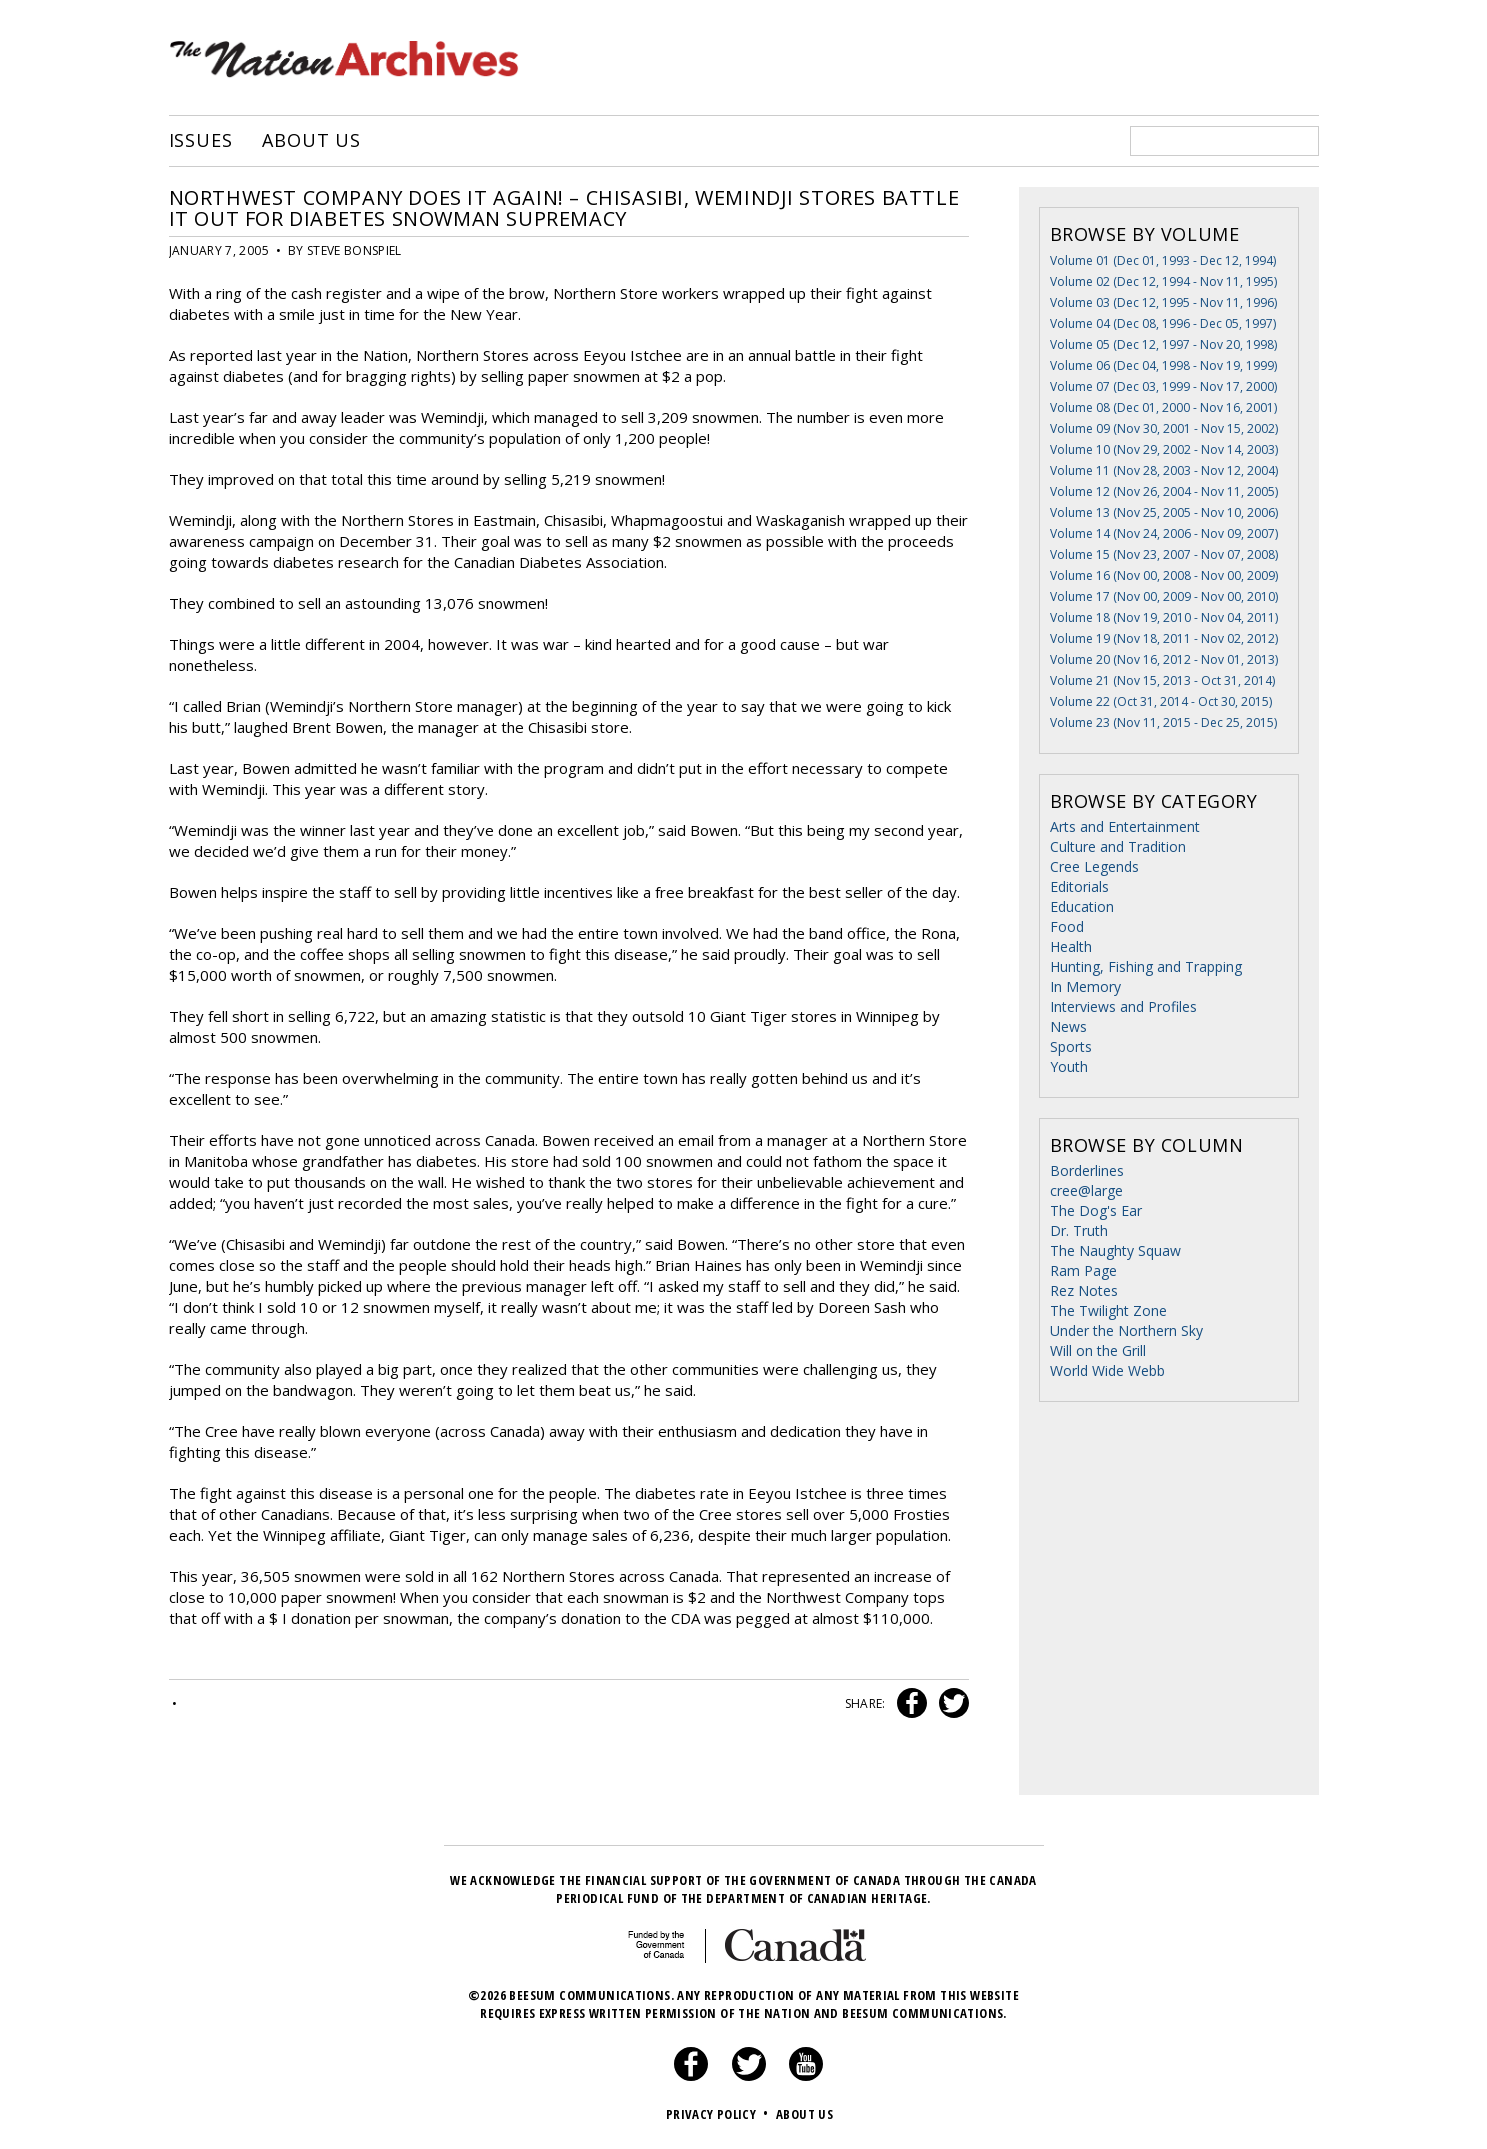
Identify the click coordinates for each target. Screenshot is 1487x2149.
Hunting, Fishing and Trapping (1146, 966)
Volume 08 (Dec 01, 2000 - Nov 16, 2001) (1163, 407)
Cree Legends (1094, 866)
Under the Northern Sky (1126, 1330)
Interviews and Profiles (1123, 1006)
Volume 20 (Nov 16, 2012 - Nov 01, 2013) (1164, 659)
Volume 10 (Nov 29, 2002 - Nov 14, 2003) (1164, 449)
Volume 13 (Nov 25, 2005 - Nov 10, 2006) (1164, 512)
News (1068, 1026)
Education (1082, 906)
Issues (201, 141)
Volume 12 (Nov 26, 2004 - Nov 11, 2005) (1164, 491)
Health (1071, 946)
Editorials (1079, 886)
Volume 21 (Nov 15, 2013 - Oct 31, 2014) (1162, 680)
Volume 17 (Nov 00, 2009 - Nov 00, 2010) (1164, 596)
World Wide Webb (1107, 1370)
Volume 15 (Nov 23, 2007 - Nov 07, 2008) (1164, 554)
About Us (311, 141)
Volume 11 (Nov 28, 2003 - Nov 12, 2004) (1164, 470)
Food (1067, 926)
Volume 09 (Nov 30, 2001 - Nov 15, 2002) (1164, 428)
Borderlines (1087, 1170)
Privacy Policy (719, 2114)
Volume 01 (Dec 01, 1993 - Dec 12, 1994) (1163, 260)
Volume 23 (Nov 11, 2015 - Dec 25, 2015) (1163, 722)
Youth (1069, 1066)
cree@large (1086, 1190)
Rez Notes (1084, 1290)
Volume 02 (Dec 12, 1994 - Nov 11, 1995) (1163, 281)
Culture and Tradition (1118, 846)
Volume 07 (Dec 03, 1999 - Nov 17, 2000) (1163, 386)
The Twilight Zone (1108, 1310)
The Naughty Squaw (1115, 1250)
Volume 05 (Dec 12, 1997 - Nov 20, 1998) (1163, 344)
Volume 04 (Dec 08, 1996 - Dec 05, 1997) (1163, 323)
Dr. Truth (1079, 1230)
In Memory (1085, 986)
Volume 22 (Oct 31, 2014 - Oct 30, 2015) (1161, 701)
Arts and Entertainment (1125, 826)
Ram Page (1083, 1270)
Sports (1071, 1046)
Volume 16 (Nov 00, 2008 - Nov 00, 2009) (1164, 575)
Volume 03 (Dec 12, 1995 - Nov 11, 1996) (1163, 302)
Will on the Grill (1098, 1350)
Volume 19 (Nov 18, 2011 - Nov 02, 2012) (1164, 638)
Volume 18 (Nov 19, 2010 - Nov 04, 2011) (1164, 617)
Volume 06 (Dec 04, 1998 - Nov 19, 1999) (1163, 365)
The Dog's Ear (1096, 1210)
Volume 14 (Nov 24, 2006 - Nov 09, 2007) (1164, 533)
